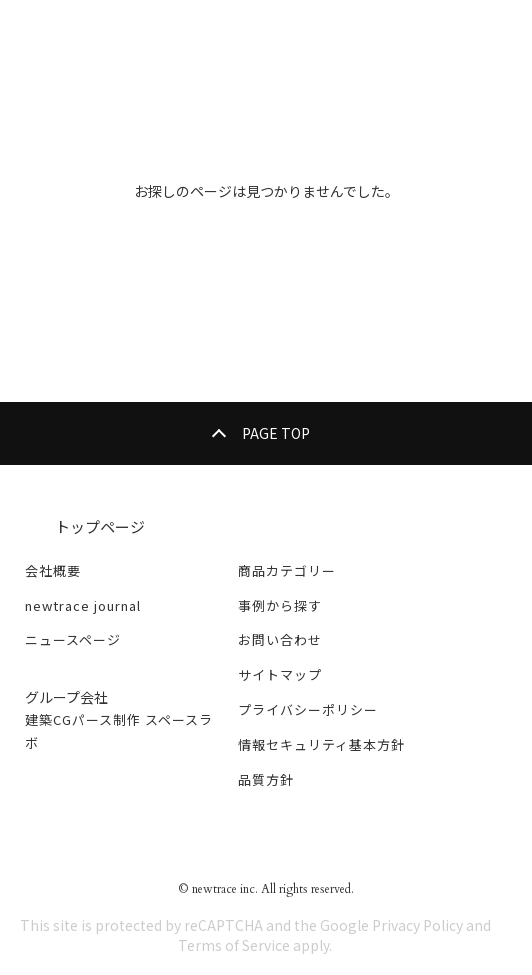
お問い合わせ (280, 639)
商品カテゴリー (287, 570)
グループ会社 (66, 697)
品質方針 (266, 779)
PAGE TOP (276, 433)
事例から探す (280, 605)
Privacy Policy (417, 925)
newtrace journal (83, 605)
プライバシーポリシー (308, 709)
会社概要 (53, 570)
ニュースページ (73, 639)
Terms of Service (234, 945)
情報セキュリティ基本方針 (321, 744)
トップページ (100, 526)
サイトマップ (280, 674)
